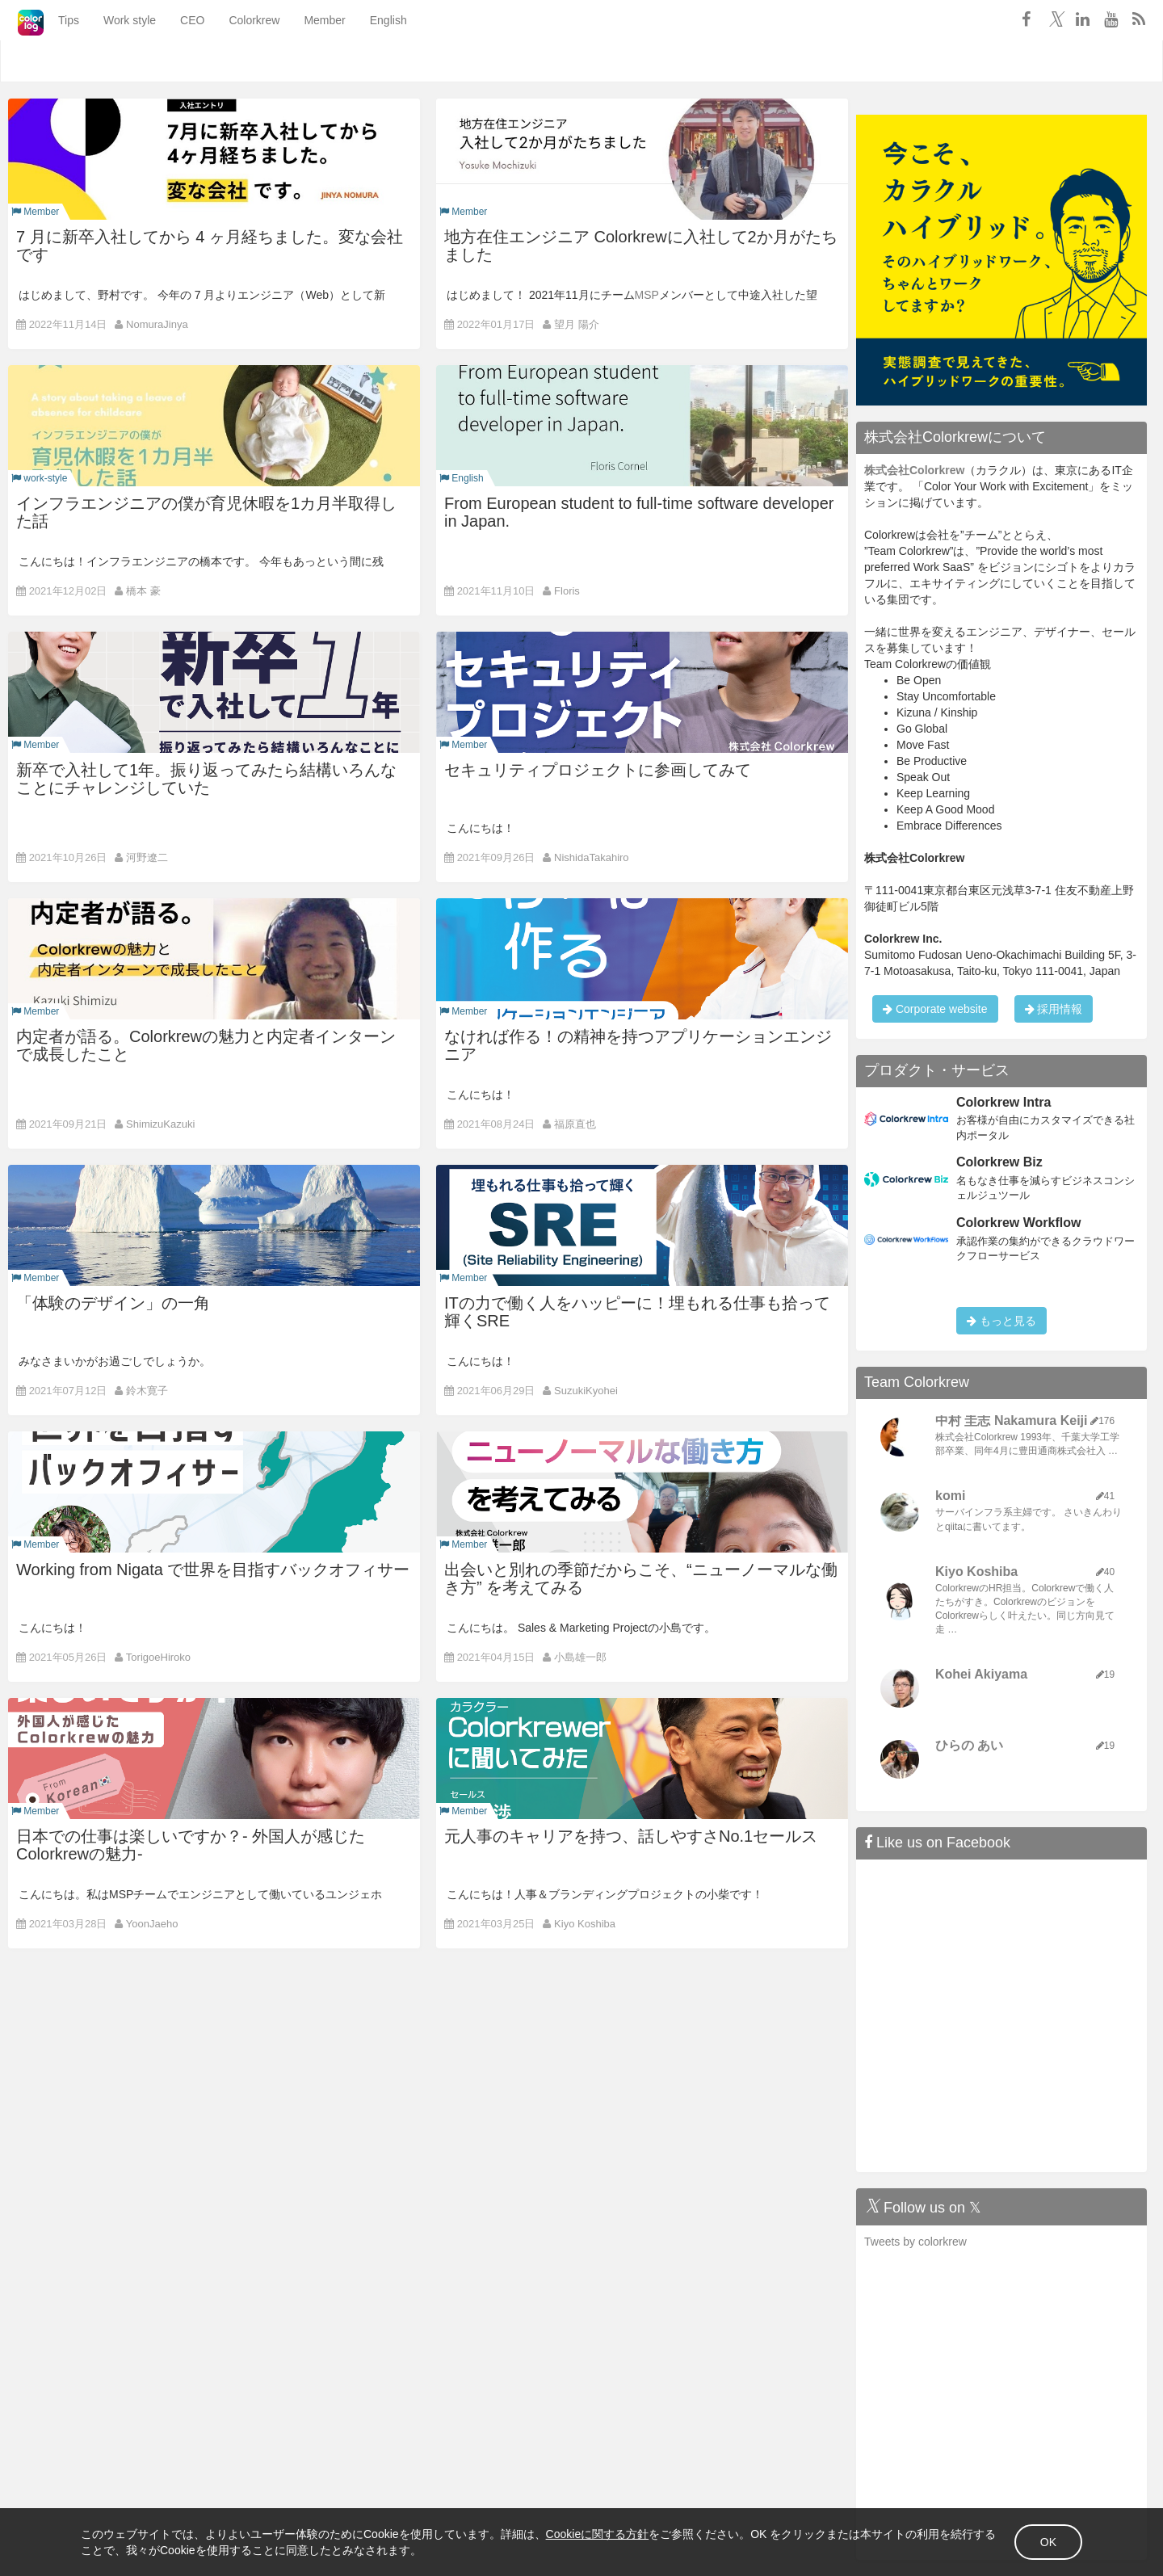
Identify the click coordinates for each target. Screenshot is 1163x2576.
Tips (47, 61)
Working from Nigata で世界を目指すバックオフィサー (212, 1569)
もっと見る (1001, 1320)
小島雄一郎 (580, 1657)
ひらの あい (969, 1745)
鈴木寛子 (147, 1391)
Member (303, 61)
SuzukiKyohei (586, 1391)
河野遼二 (147, 857)
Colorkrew (233, 61)
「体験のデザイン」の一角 (113, 1303)
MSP (647, 294)
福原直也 (575, 1124)
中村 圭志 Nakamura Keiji (1011, 1420)
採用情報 (1054, 1008)
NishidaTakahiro (591, 857)
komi (950, 1495)
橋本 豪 (143, 591)
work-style (39, 478)
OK (1048, 2542)
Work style (108, 61)
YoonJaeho (152, 1924)
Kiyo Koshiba (584, 1924)
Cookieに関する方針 (597, 2534)
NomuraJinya (157, 324)
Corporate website (935, 1008)
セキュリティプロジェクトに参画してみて (597, 770)
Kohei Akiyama (981, 1674)
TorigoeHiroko (158, 1657)
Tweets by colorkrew (915, 2241)
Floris (567, 591)
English (367, 61)
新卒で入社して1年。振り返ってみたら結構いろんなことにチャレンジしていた (206, 778)
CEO (171, 61)
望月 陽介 (576, 324)
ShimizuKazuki (160, 1124)
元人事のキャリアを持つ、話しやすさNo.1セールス (630, 1836)
